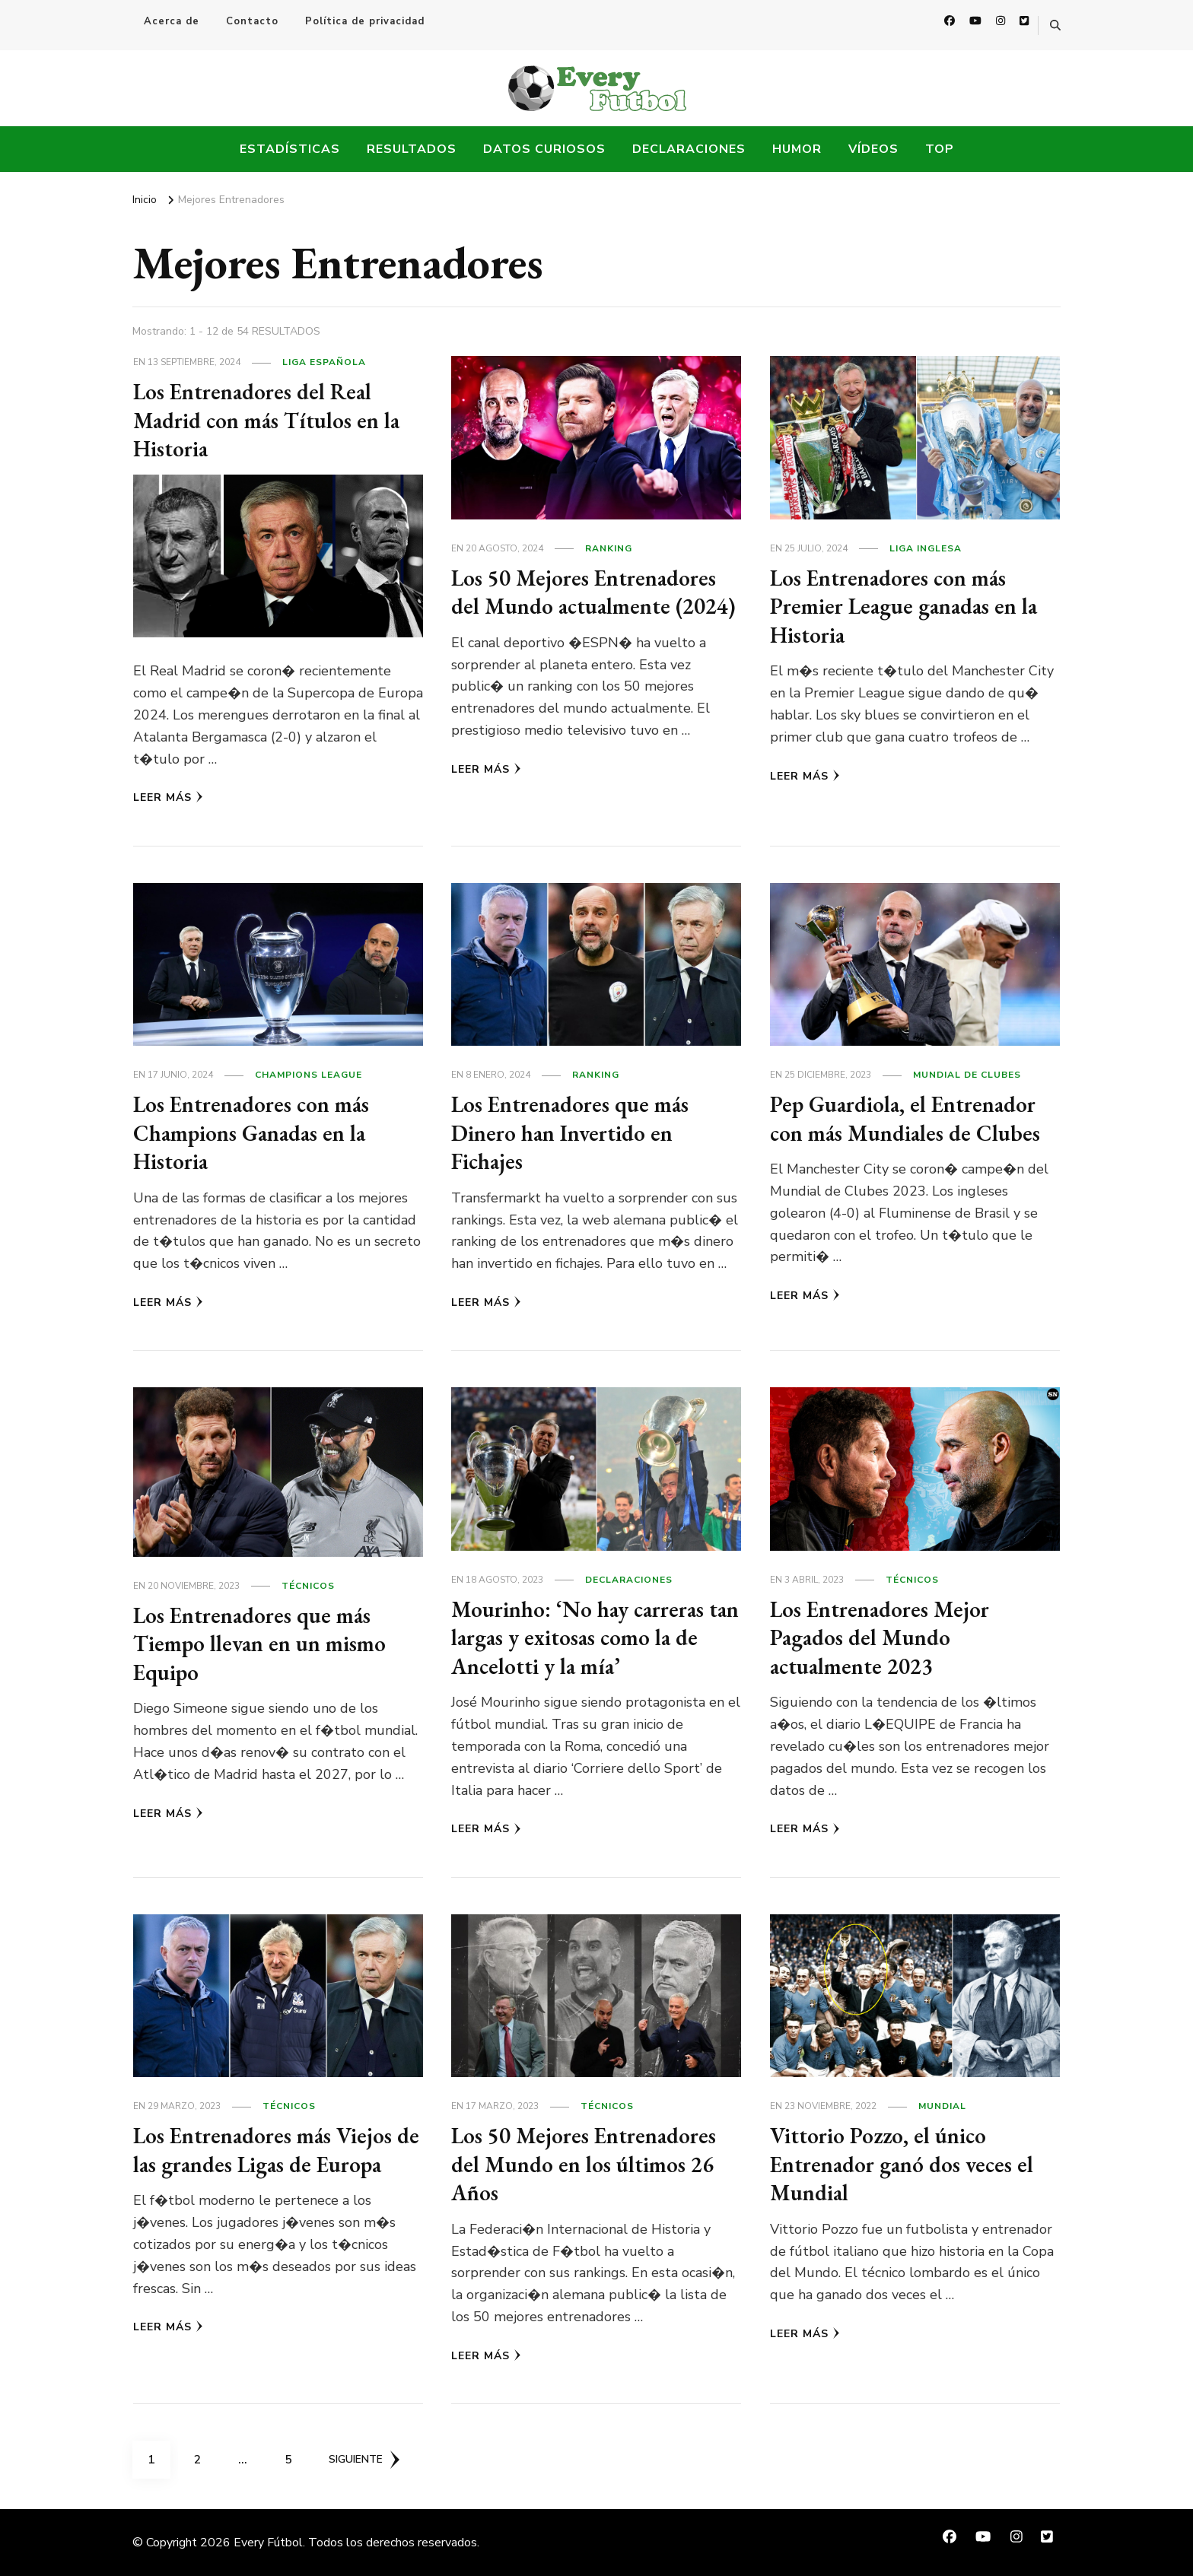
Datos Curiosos (544, 149)
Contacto (252, 21)
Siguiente (365, 2460)
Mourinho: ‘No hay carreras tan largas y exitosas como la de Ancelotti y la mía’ (583, 1637)
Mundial (942, 2106)
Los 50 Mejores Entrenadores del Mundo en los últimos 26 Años (588, 2163)
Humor (797, 149)
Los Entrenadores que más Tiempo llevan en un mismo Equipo (263, 1643)
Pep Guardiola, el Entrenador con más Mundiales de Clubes (909, 1118)
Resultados (412, 149)
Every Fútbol (268, 2542)
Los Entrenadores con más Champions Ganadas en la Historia (256, 1132)
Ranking (608, 548)
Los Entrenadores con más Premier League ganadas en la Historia (908, 606)
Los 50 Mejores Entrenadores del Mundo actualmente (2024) (588, 606)
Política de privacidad (365, 21)
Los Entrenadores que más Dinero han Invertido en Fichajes (574, 1132)
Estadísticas (290, 149)
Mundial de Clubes (967, 1075)
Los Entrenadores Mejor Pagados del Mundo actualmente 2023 (884, 1637)
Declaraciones (689, 149)
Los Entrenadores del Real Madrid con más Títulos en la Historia (270, 419)
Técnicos (308, 1586)
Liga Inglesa (925, 548)
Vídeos (873, 149)
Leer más (168, 797)
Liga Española (324, 362)
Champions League (308, 1075)
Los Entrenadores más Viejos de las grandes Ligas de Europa (275, 2149)
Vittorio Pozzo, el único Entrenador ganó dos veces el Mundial (906, 2163)
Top (939, 149)
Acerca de (171, 21)
